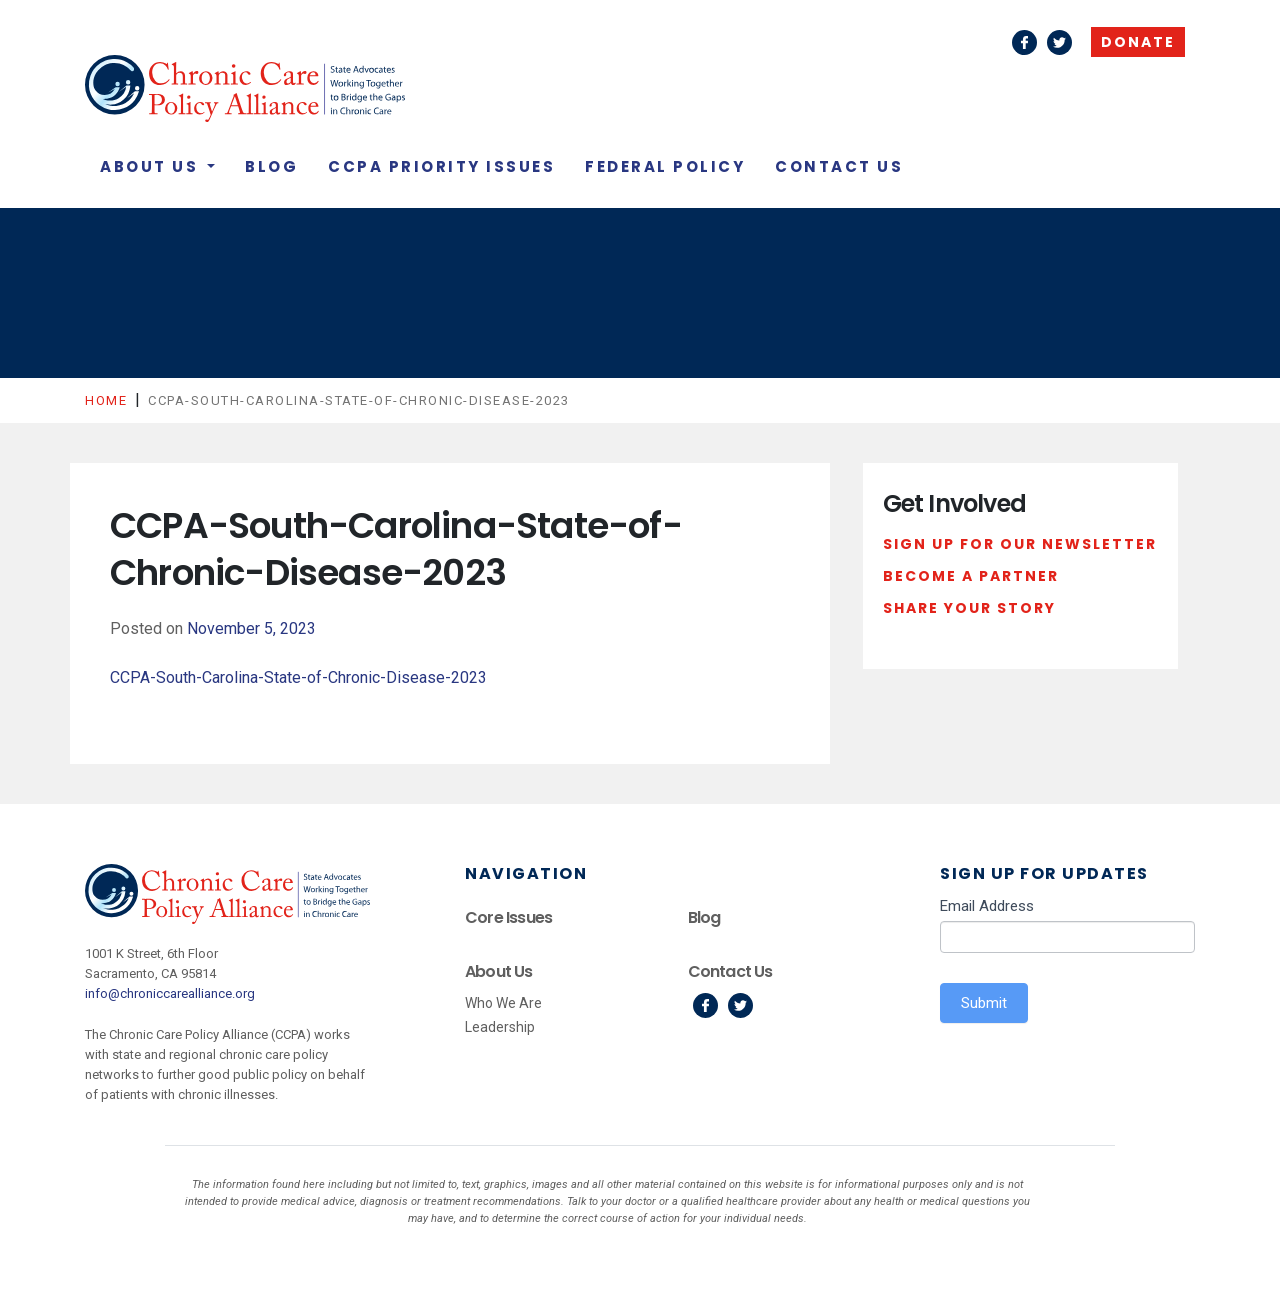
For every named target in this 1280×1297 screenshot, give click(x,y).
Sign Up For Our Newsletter (1020, 544)
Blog (271, 166)
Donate (1138, 42)
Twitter (1059, 42)
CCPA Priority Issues (441, 166)
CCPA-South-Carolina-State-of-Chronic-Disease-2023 (298, 677)
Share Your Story (969, 608)
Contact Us (839, 166)
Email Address (987, 906)
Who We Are (503, 1003)
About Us (152, 166)
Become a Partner (971, 576)
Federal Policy (665, 166)
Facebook (1024, 42)
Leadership (500, 1027)
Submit (984, 1003)
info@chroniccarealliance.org (170, 993)
